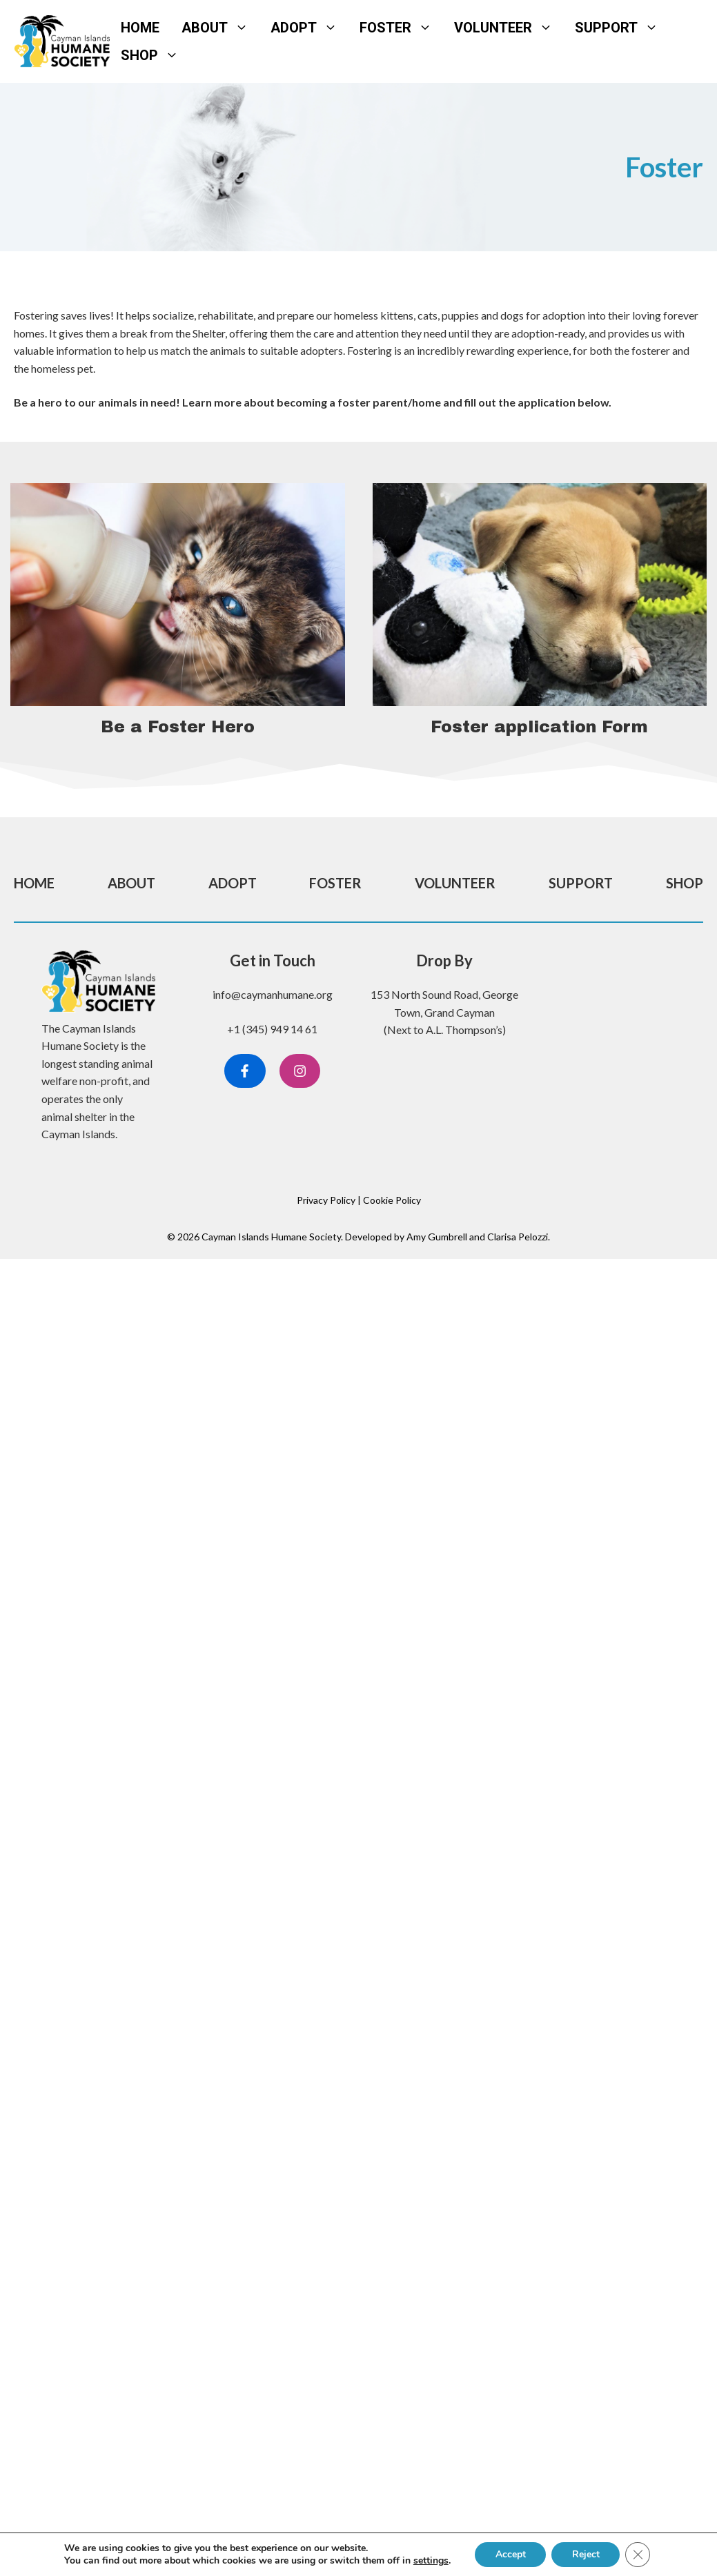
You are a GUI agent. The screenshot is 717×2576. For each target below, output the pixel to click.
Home (140, 27)
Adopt (309, 27)
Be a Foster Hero (178, 727)
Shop (155, 55)
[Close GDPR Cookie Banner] (638, 2554)
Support (622, 27)
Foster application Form (539, 727)
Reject (586, 2554)
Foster (401, 27)
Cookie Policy (392, 1200)
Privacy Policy (326, 1200)
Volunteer (509, 27)
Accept (510, 2554)
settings (430, 2561)
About (220, 27)
